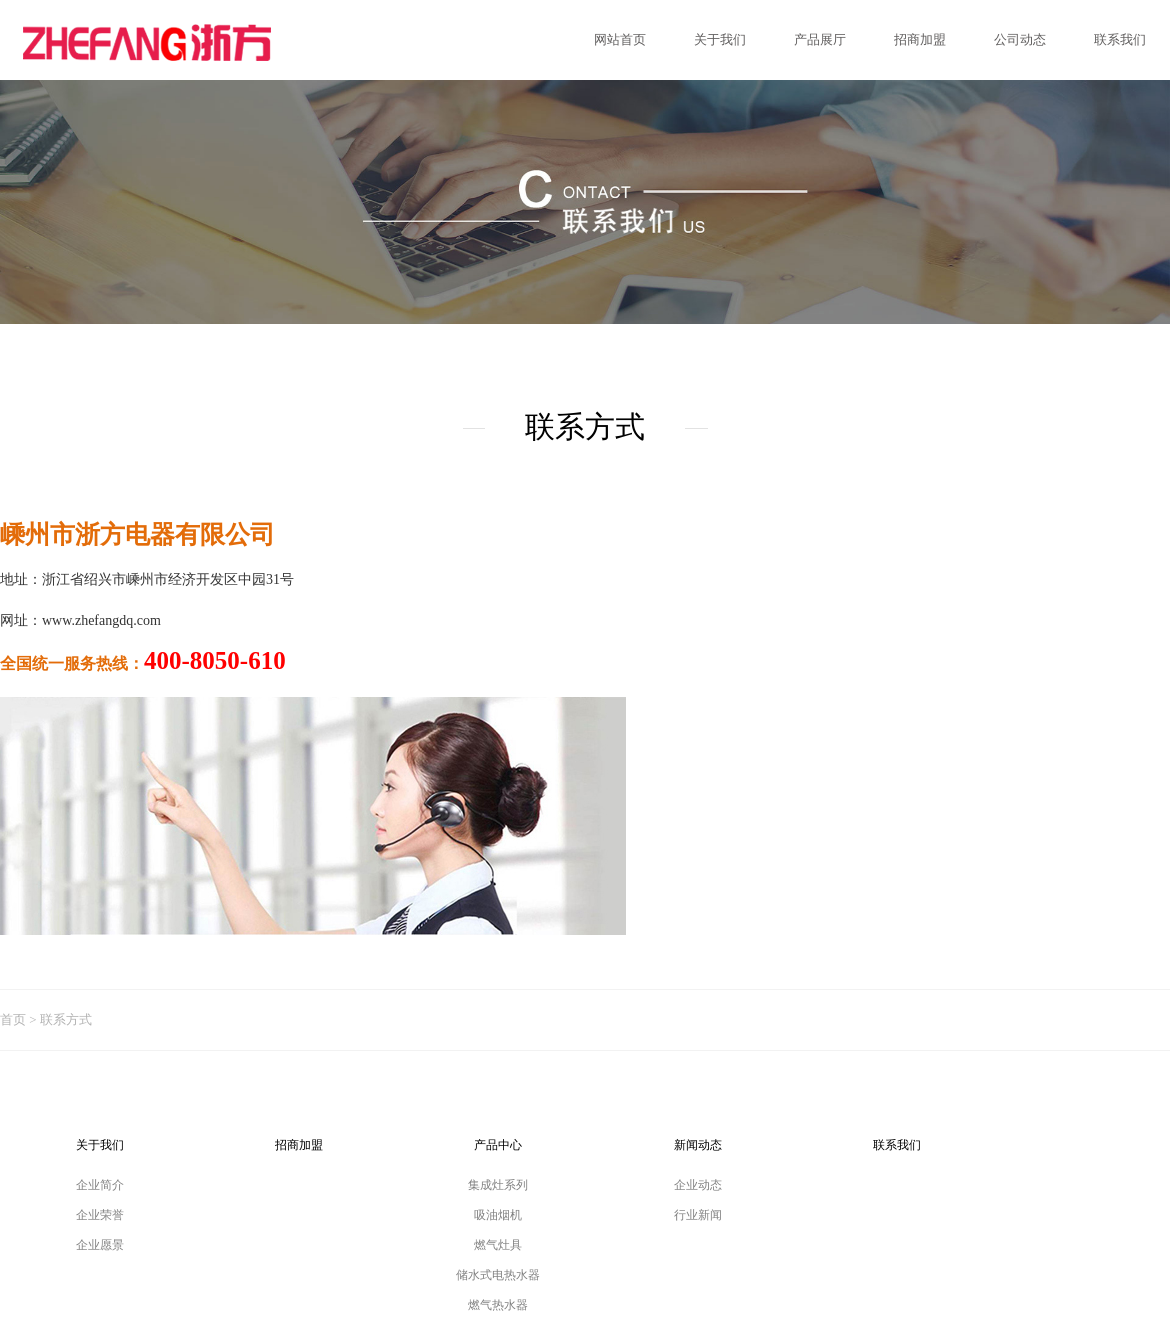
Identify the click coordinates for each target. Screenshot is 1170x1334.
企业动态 (698, 1185)
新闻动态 (698, 1145)
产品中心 (498, 1145)
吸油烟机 (498, 1215)
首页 (13, 1019)
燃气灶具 (498, 1245)
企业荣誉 (100, 1215)
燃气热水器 (498, 1305)
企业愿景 (100, 1245)
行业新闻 (698, 1215)
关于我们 (100, 1145)
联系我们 (897, 1145)
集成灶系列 (498, 1185)
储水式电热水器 (498, 1275)
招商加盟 (299, 1145)
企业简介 (100, 1185)
